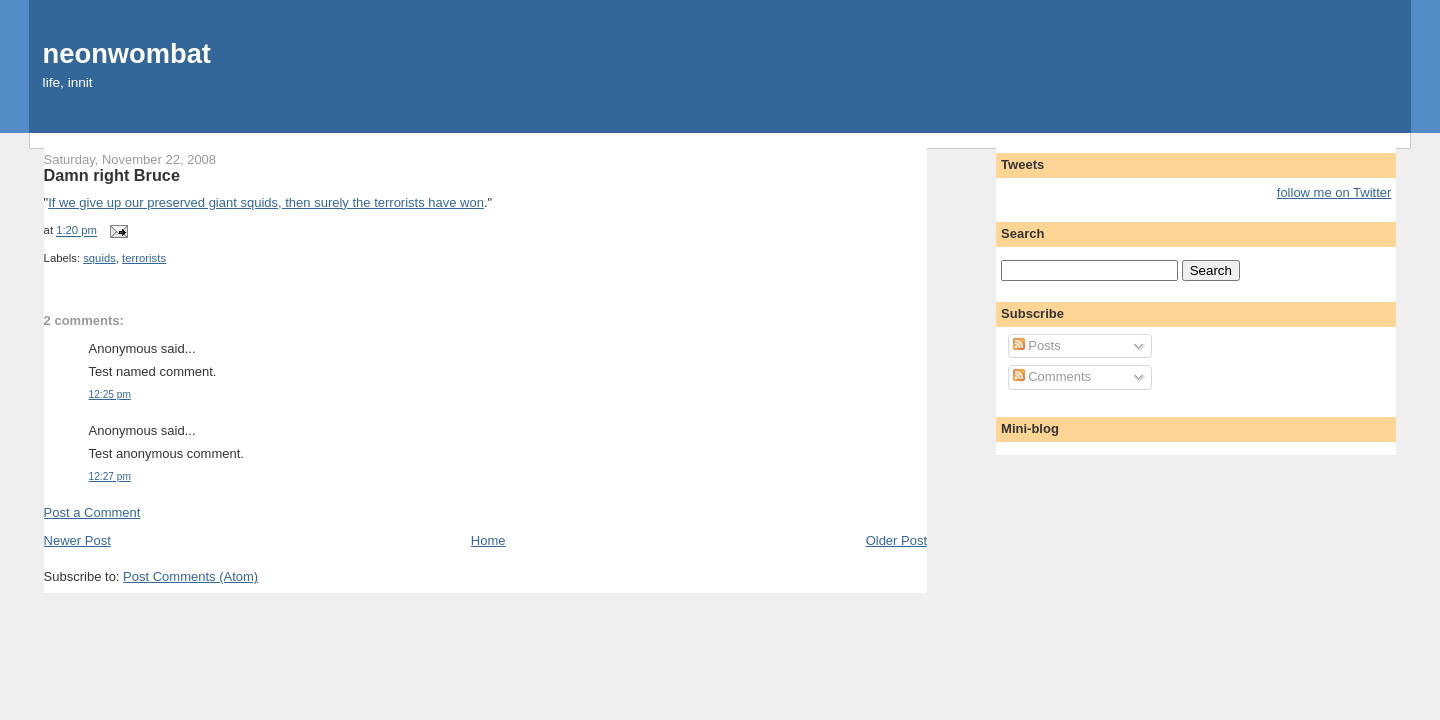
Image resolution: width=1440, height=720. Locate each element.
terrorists (144, 258)
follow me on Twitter (1334, 192)
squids (99, 258)
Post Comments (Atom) (190, 576)
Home (488, 540)
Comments (1052, 376)
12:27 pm (110, 476)
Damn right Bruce (112, 175)
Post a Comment (92, 512)
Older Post (896, 540)
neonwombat (127, 53)
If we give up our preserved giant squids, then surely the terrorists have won (266, 202)
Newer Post (77, 540)
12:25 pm (110, 394)
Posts (1037, 345)
